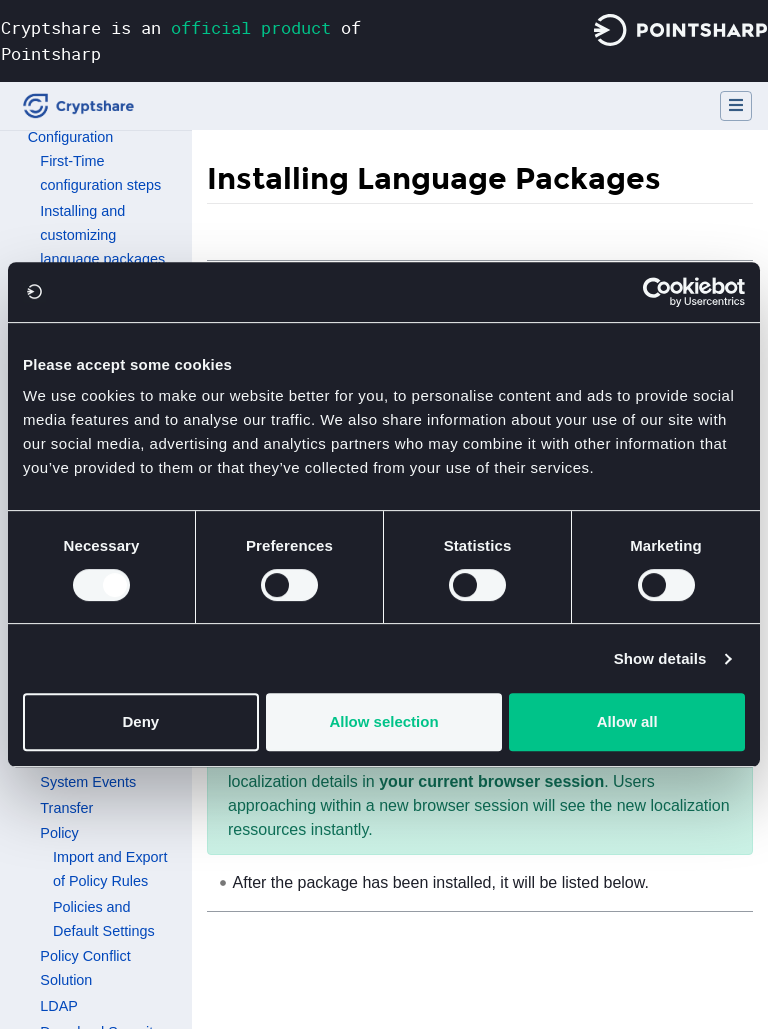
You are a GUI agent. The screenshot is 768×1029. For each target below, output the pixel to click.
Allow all (627, 721)
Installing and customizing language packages (102, 235)
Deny (140, 721)
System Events (88, 782)
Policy (59, 833)
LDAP (59, 1006)
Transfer (66, 808)
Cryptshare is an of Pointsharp (181, 40)
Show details (660, 658)
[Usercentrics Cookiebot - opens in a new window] (657, 292)
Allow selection (383, 721)
